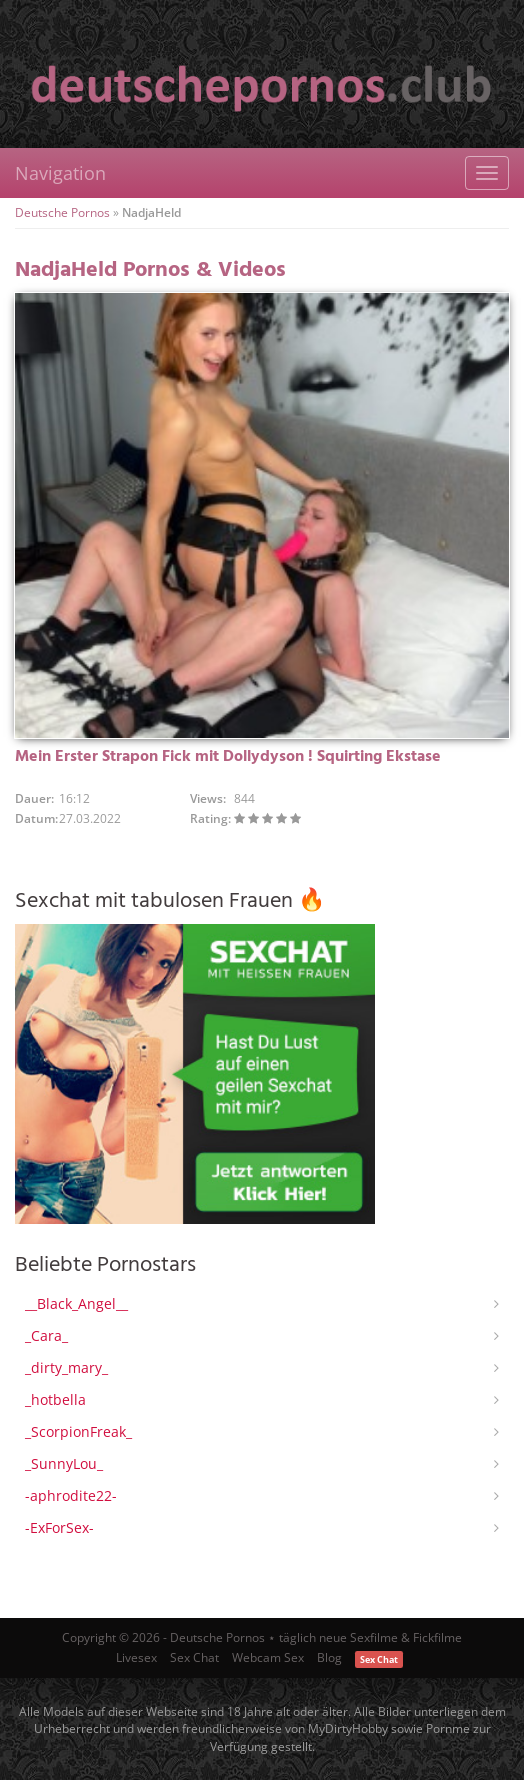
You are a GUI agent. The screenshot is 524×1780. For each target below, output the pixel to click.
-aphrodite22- (71, 1495)
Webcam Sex (268, 1657)
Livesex (136, 1657)
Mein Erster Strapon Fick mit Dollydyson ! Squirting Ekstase (228, 757)
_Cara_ (46, 1335)
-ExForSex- (59, 1527)
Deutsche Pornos (62, 212)
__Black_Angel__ (76, 1303)
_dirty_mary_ (66, 1367)
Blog (329, 1657)
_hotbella (55, 1399)
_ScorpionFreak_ (78, 1431)
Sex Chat (194, 1657)
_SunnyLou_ (64, 1463)
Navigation (60, 173)
